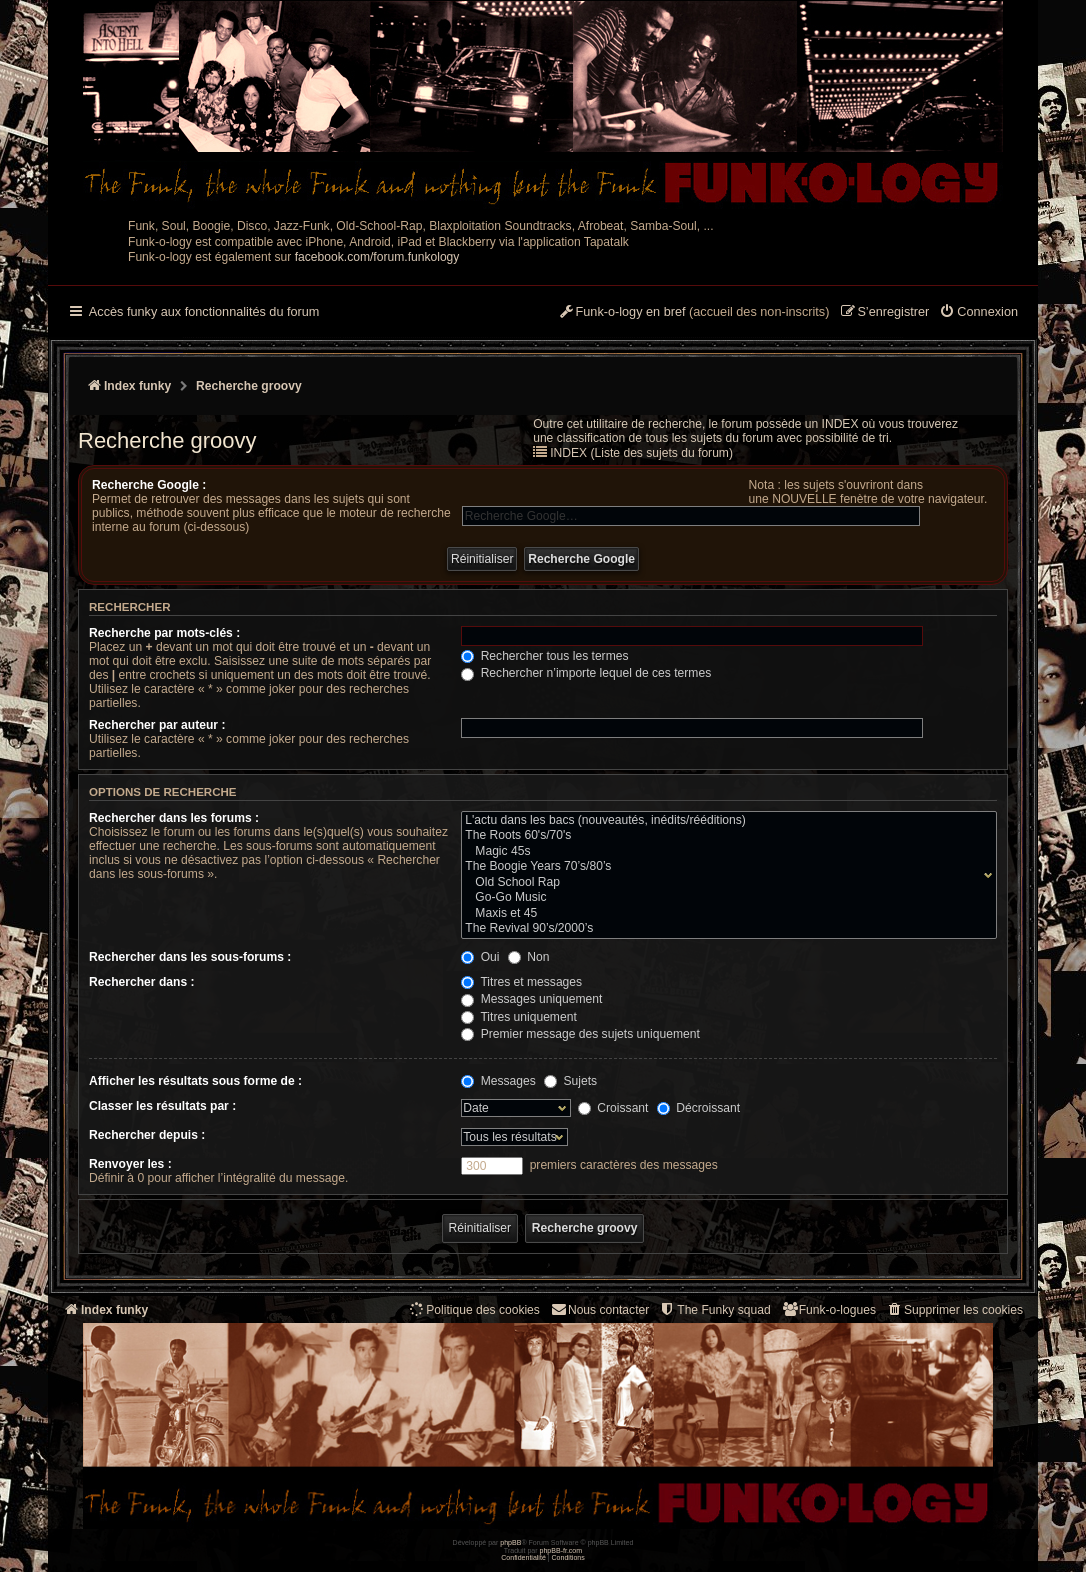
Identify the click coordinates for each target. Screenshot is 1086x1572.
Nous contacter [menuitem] (599, 1309)
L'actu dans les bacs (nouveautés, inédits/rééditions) (724, 821)
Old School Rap (724, 883)
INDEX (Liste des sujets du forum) (641, 453)
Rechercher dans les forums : (174, 818)
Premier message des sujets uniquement (580, 1034)
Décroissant (698, 1108)
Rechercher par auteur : (157, 725)
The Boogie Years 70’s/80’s (724, 867)
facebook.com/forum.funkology (377, 257)
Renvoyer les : (130, 1164)
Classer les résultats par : (162, 1106)
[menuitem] (978, 313)
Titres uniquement (519, 1017)
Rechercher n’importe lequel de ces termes (586, 673)
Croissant (613, 1108)
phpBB (510, 1542)
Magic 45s (724, 852)
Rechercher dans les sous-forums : (190, 957)
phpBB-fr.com (561, 1550)
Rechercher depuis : (147, 1135)
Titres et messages (521, 982)
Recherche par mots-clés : (164, 633)
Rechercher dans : (142, 982)
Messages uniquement (531, 999)
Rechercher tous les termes (544, 656)
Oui (480, 957)
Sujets (570, 1081)
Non (529, 957)
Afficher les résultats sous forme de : (195, 1081)
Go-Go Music (724, 898)
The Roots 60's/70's (724, 836)
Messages (498, 1081)
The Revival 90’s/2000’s (724, 929)
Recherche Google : (149, 485)
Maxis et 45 (724, 914)
